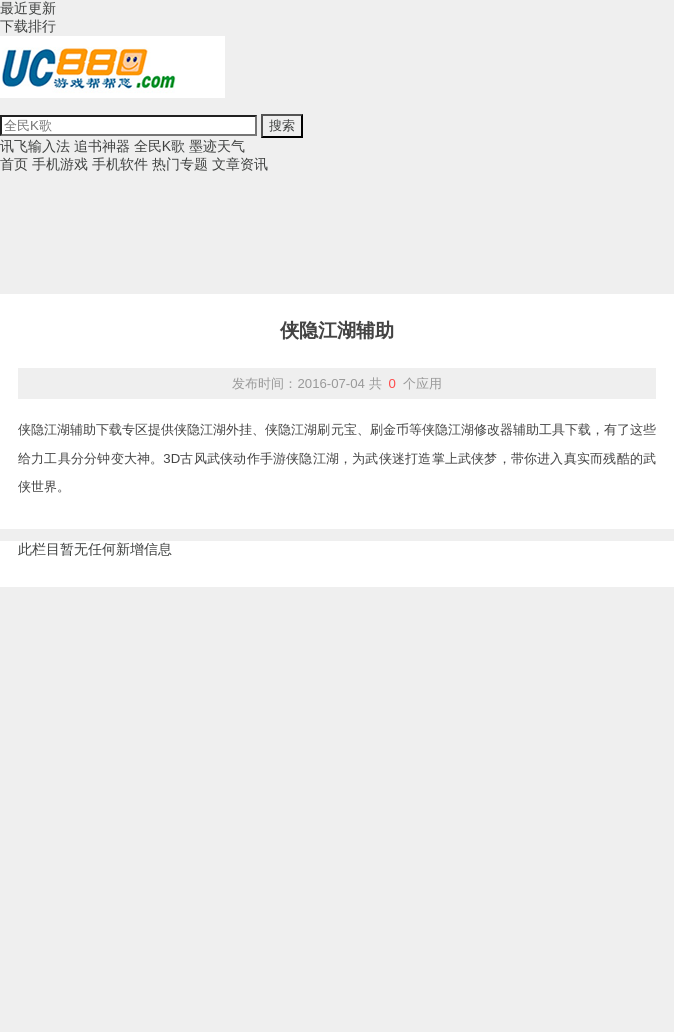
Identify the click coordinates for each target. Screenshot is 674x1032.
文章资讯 (240, 164)
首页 (14, 164)
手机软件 (120, 164)
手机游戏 (60, 164)
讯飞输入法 (35, 146)
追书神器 (102, 146)
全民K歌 (159, 146)
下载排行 (28, 26)
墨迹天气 (217, 146)
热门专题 (180, 164)
